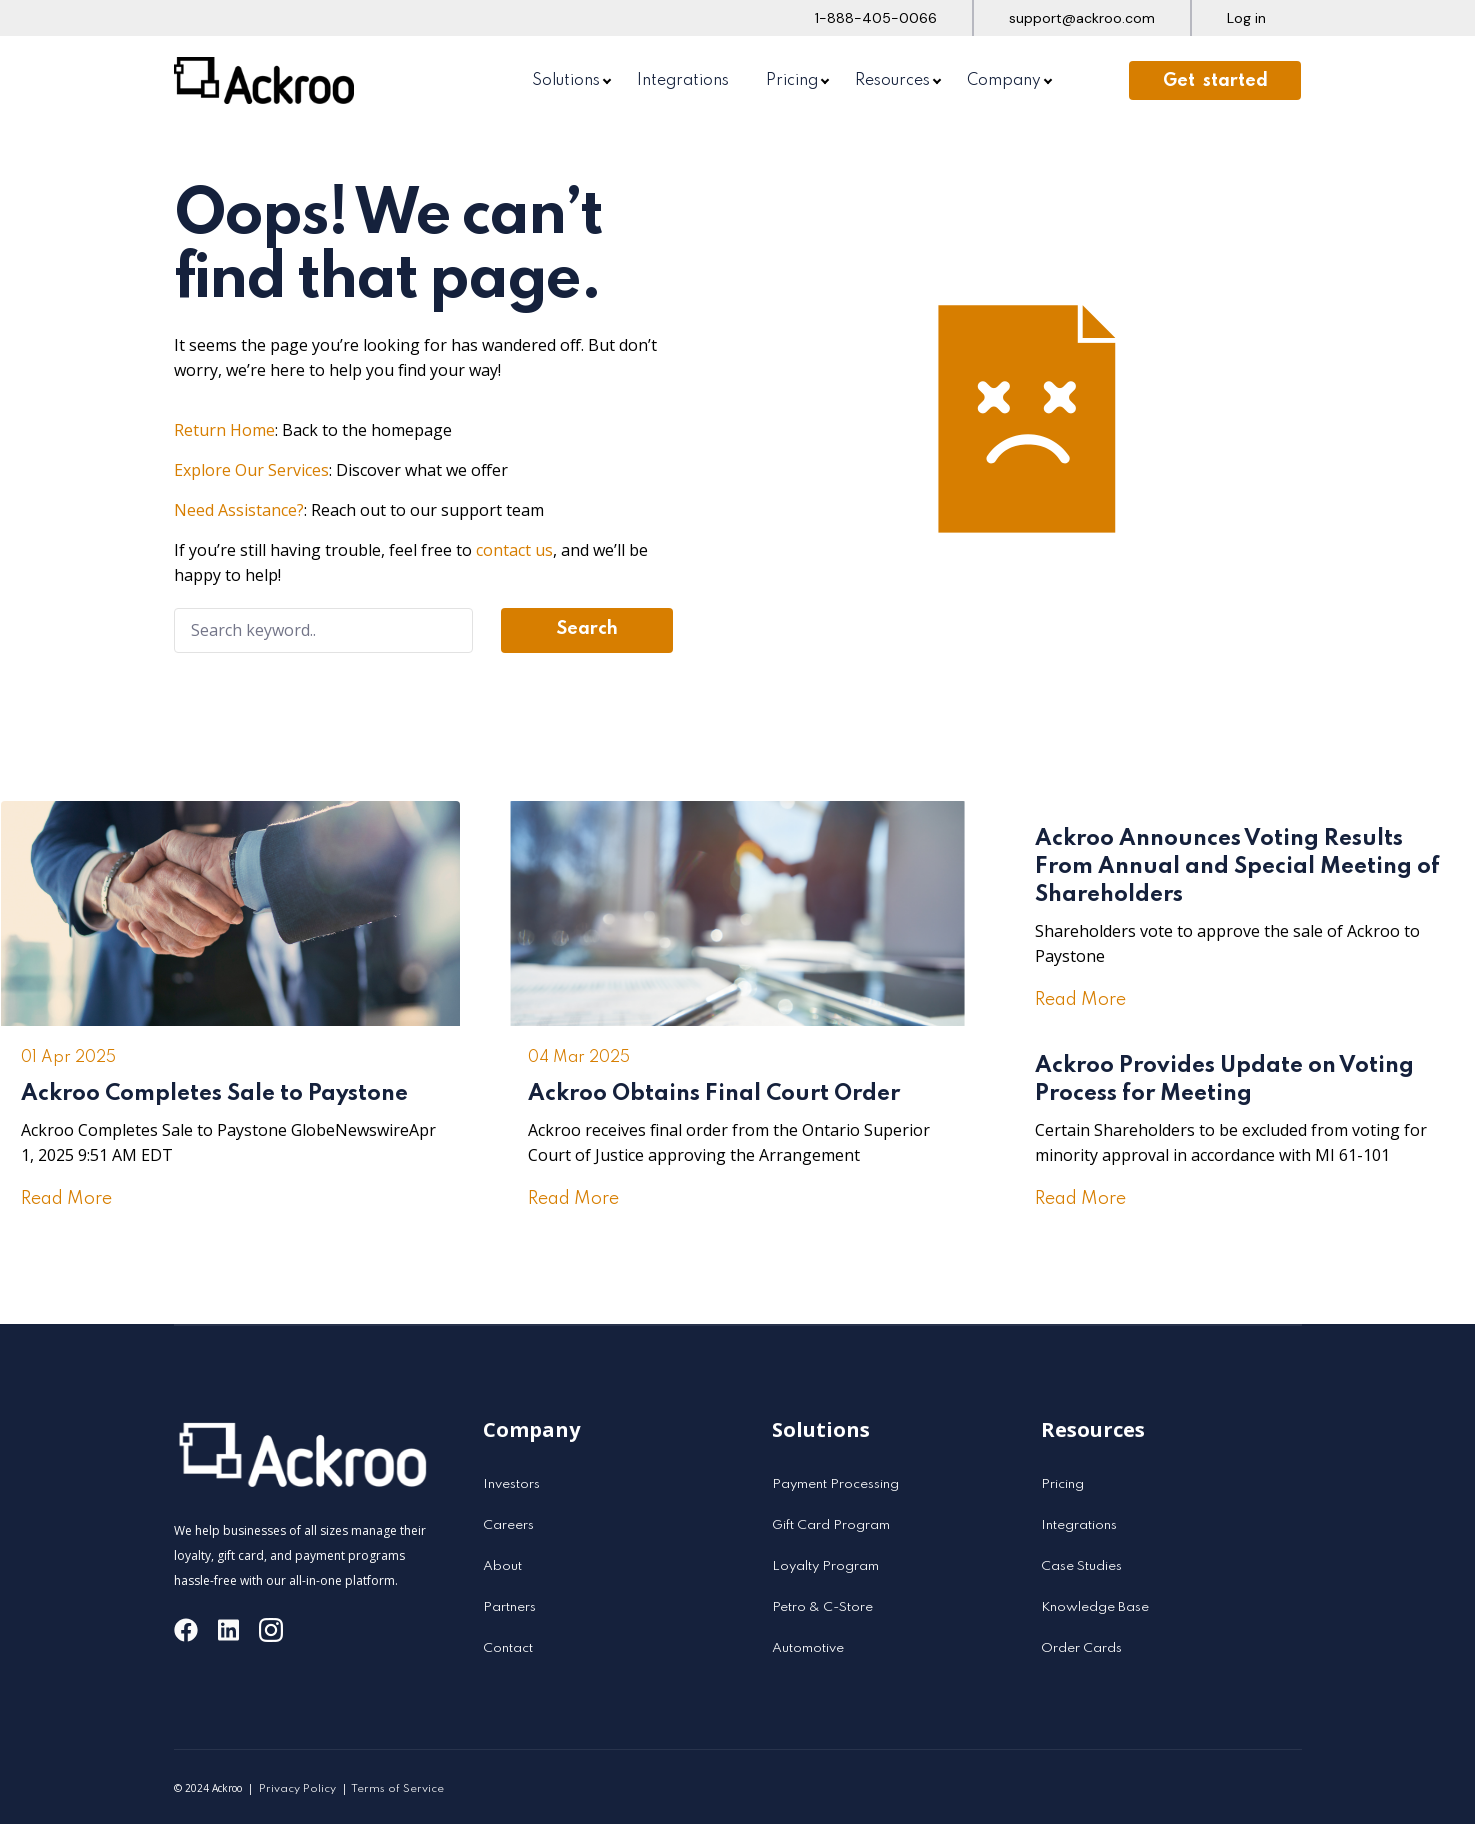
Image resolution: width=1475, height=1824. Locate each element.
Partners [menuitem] (509, 1607)
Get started (1215, 81)
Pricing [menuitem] (792, 81)
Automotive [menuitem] (808, 1648)
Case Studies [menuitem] (1081, 1566)
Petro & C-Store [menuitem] (822, 1607)
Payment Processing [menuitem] (835, 1484)
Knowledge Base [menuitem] (1095, 1607)
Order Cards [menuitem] (1081, 1648)
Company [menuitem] (1004, 81)
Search (587, 629)
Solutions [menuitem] (566, 81)
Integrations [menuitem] (683, 81)
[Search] (324, 630)
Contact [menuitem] (508, 1648)
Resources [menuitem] (892, 81)
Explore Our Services (251, 470)
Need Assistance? (239, 510)
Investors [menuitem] (511, 1484)
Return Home (224, 430)
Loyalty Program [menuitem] (825, 1566)
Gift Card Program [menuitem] (831, 1525)
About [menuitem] (502, 1566)
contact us (514, 550)
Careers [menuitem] (508, 1525)
